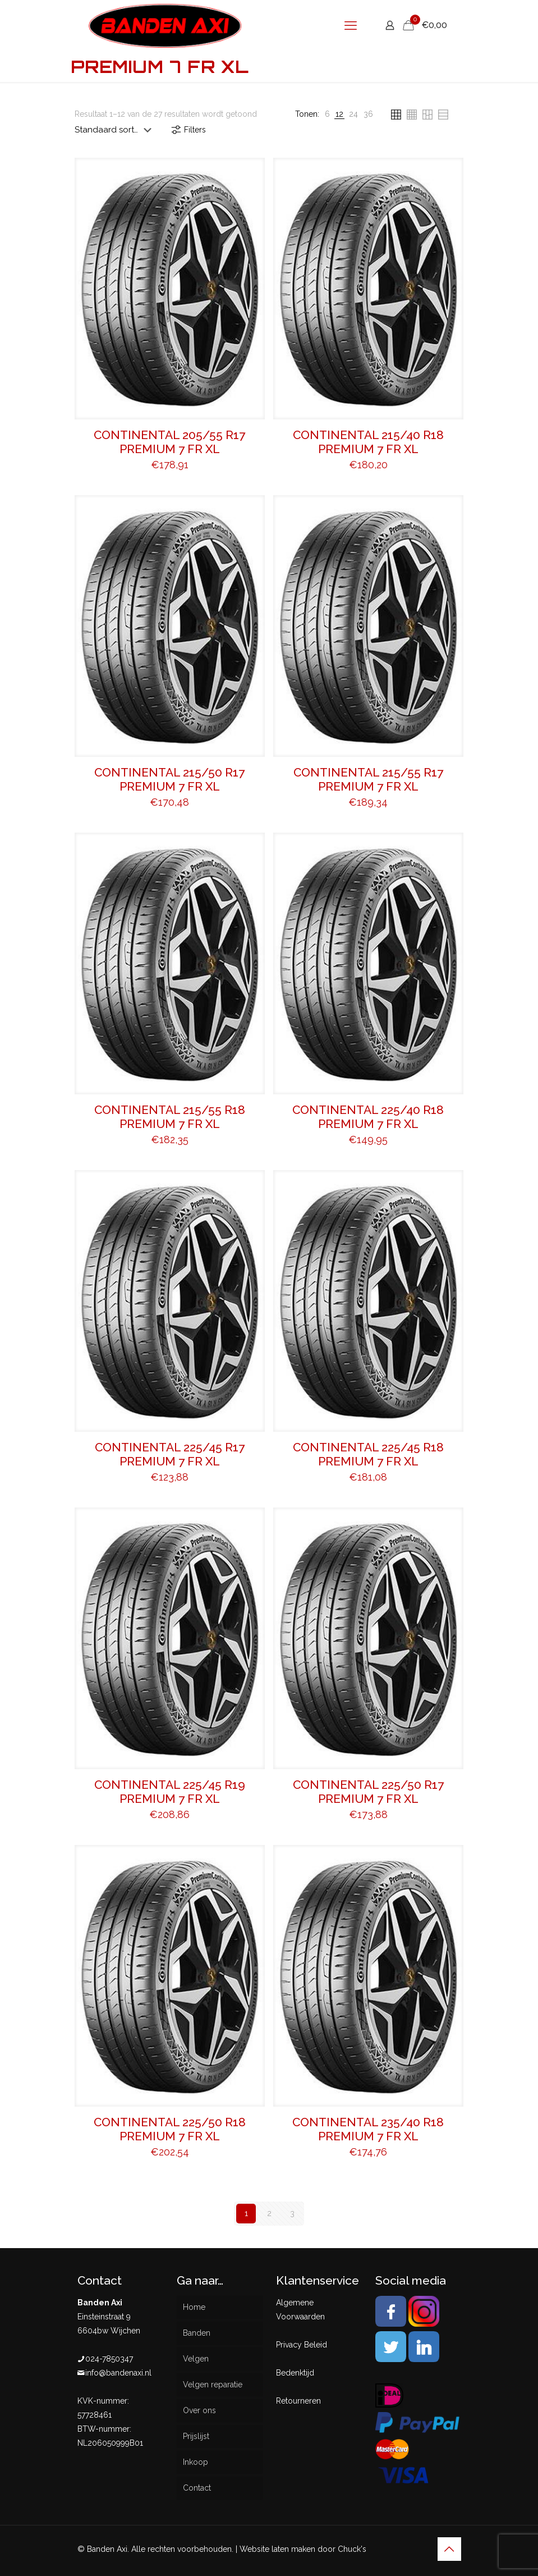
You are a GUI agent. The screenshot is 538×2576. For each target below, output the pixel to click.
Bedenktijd (295, 2372)
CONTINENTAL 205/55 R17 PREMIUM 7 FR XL (169, 442)
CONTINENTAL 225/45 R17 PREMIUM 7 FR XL (170, 1454)
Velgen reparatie (212, 2384)
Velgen (196, 2358)
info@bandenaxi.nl (118, 2372)
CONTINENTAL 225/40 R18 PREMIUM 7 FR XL (368, 1117)
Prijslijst (196, 2436)
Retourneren (298, 2400)
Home (194, 2307)
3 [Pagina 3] (292, 2213)
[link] (327, 114)
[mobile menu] (350, 25)
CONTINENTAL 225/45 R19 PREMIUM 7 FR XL (169, 1792)
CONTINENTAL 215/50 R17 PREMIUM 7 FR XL (169, 779)
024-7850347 (109, 2358)
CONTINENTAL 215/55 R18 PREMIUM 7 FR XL (169, 1117)
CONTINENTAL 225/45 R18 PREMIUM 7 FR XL (368, 1454)
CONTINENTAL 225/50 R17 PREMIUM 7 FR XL (368, 1792)
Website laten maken (277, 2549)
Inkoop (195, 2462)
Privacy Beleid (301, 2344)
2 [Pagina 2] (269, 2213)
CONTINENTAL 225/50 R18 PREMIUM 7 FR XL (170, 2129)
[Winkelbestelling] (115, 129)
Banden (196, 2332)
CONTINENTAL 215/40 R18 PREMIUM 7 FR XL (368, 442)
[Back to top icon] (449, 2549)
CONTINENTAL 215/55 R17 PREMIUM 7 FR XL (368, 779)
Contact (197, 2487)
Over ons (199, 2410)
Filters (188, 130)
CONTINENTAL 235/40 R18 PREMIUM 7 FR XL (368, 2129)
